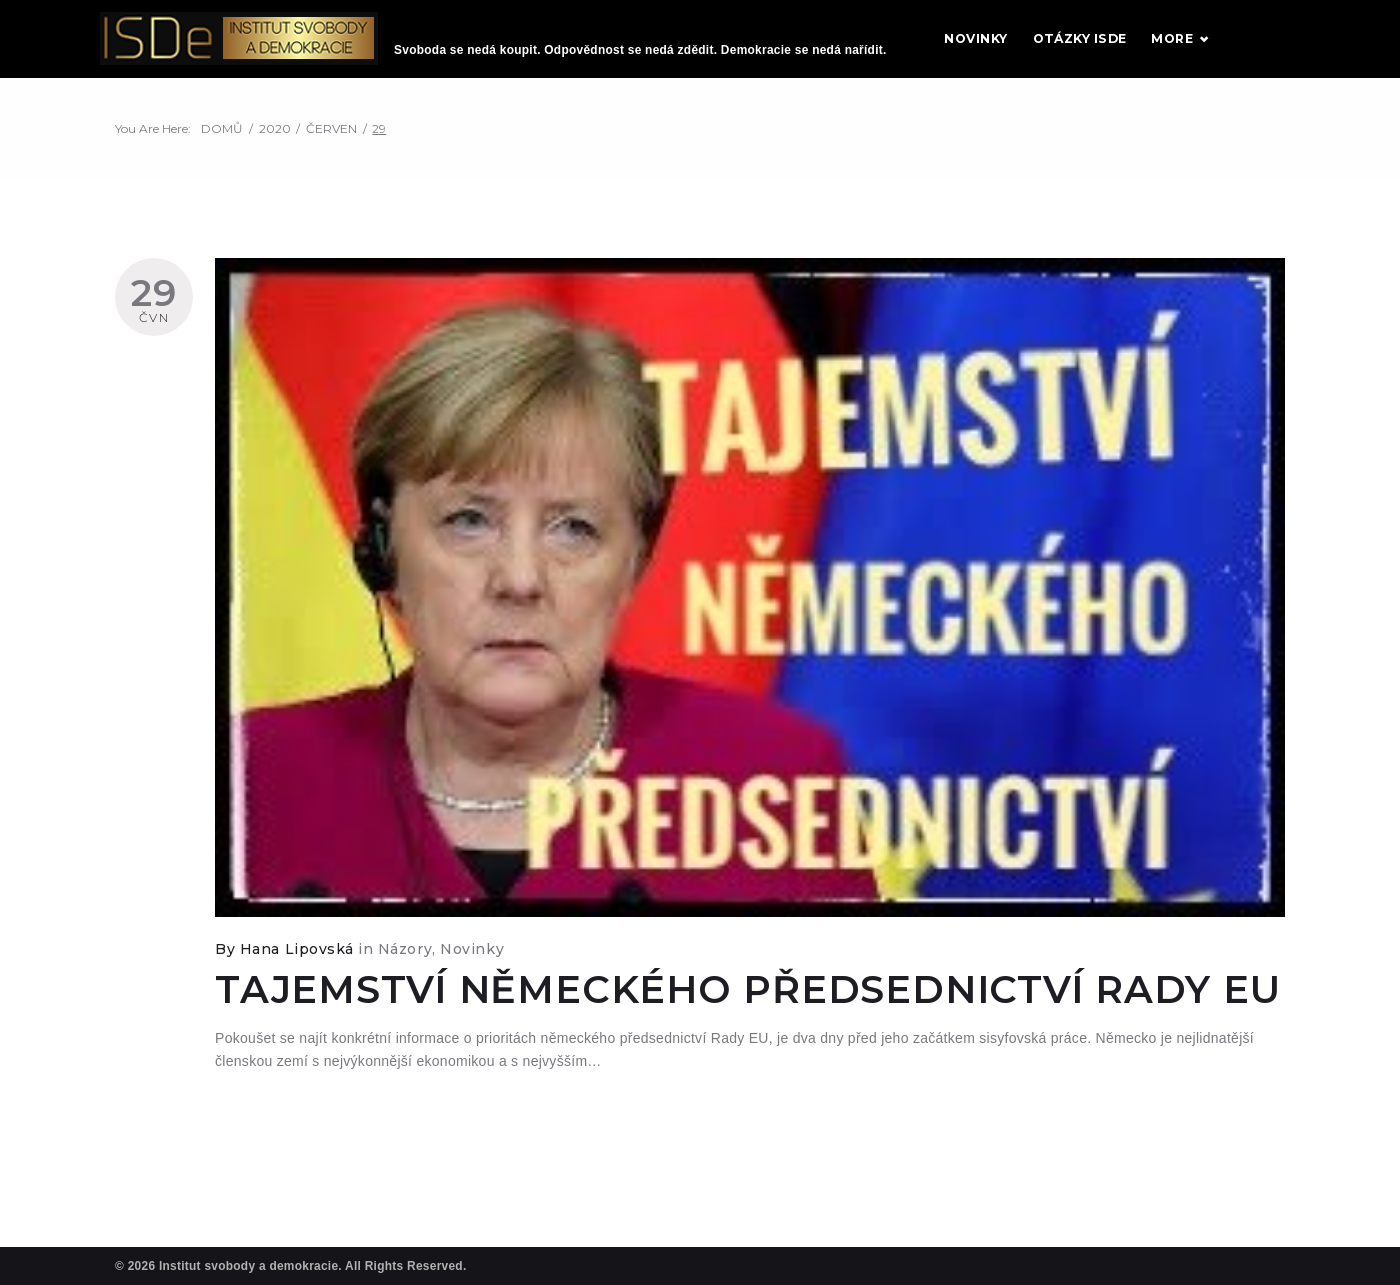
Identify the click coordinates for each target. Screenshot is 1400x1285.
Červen (331, 146)
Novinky (1050, 47)
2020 (275, 146)
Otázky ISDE (1154, 47)
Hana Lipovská (297, 966)
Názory (405, 966)
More (1246, 47)
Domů (222, 146)
